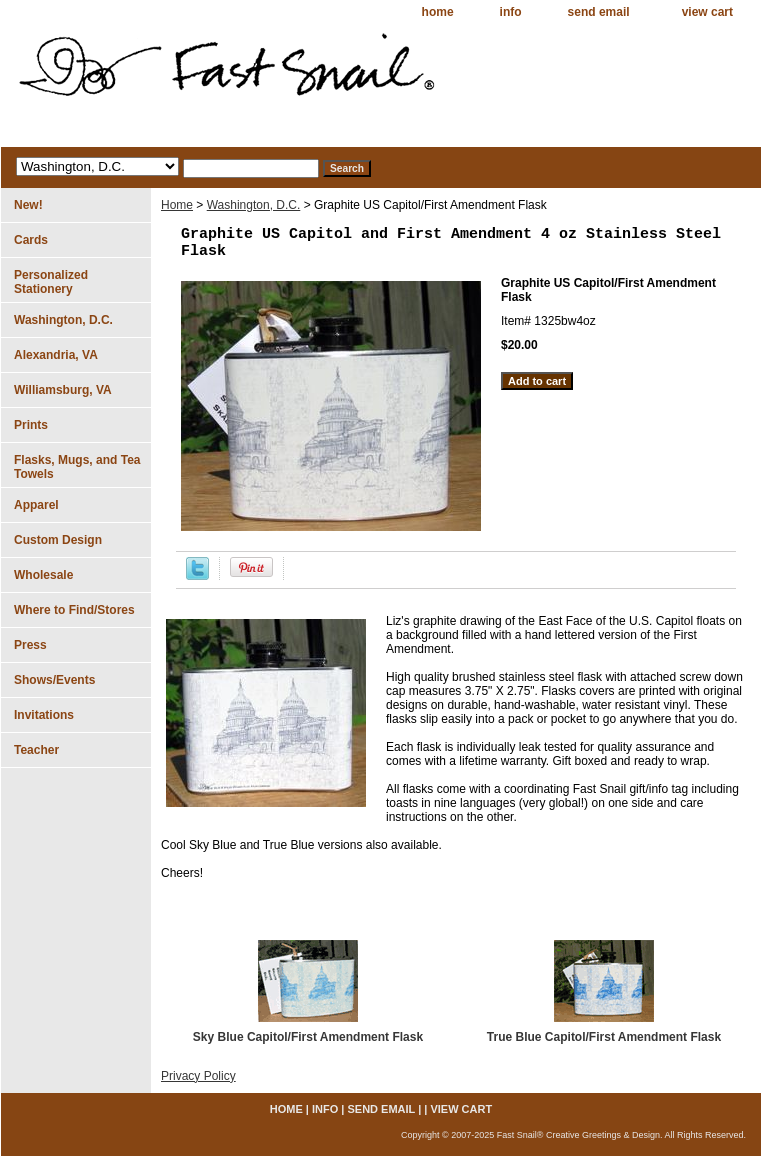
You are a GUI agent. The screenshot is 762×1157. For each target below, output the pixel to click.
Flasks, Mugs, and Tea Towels (77, 467)
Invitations (44, 715)
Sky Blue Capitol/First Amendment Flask (308, 1037)
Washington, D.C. (254, 205)
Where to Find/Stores (74, 610)
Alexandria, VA (56, 355)
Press (30, 645)
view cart (707, 12)
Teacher (36, 750)
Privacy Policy (198, 1076)
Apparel (36, 505)
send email (599, 12)
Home (177, 205)
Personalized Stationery (51, 282)
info (511, 12)
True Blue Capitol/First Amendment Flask (604, 1037)
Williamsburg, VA (63, 390)
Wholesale (43, 575)
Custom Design (58, 540)
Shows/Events (54, 680)
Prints (31, 425)
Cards (31, 240)
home (438, 12)
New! (28, 205)
